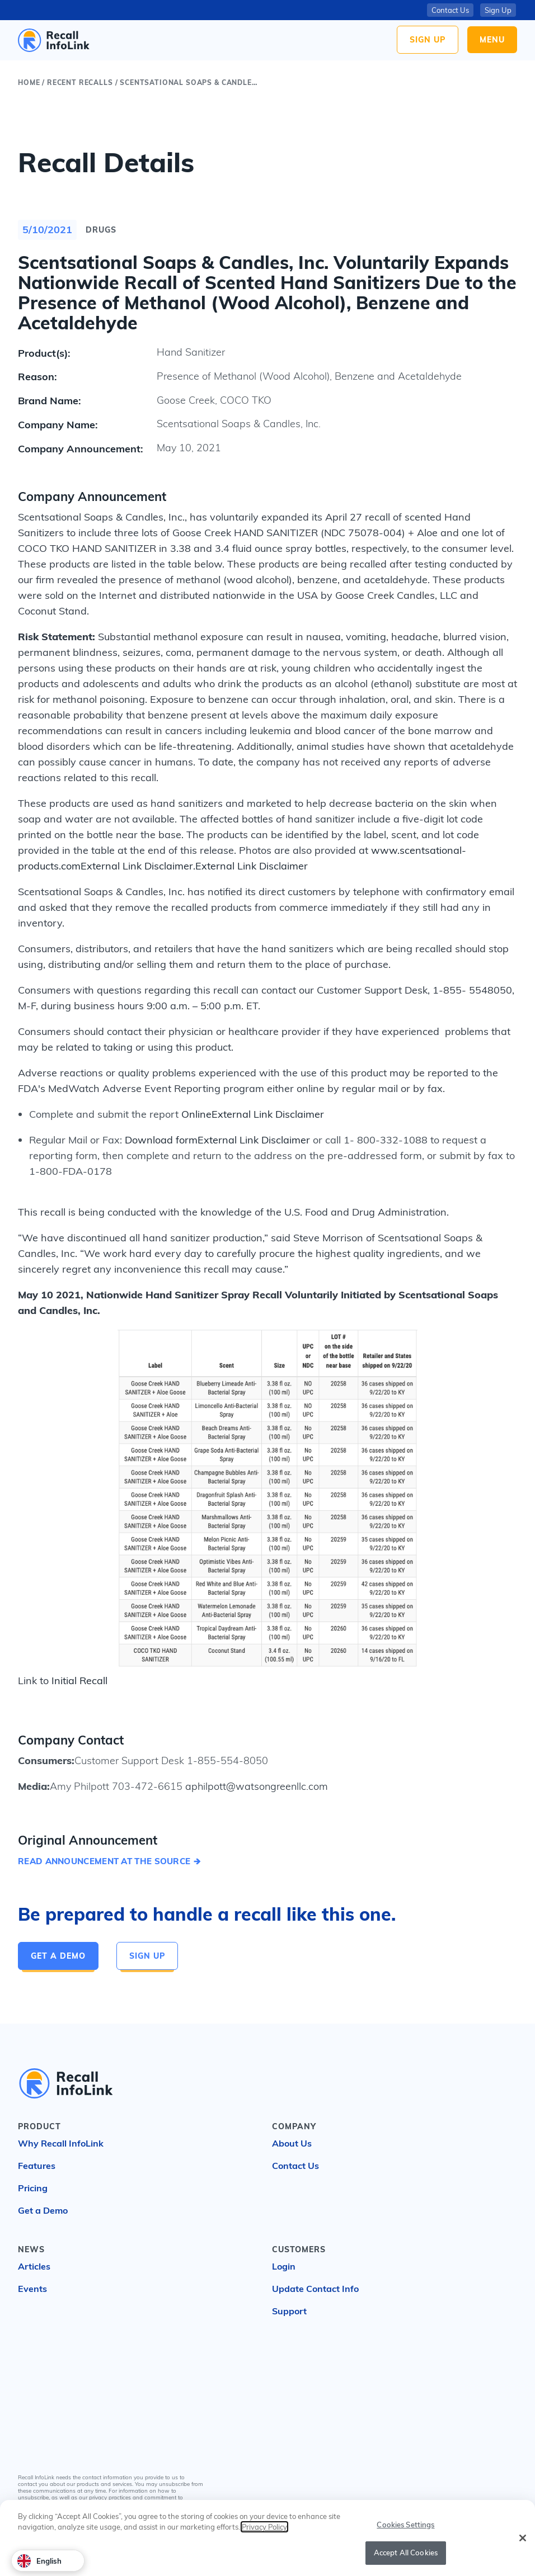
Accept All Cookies (406, 2553)
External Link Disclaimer (137, 865)
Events (32, 2288)
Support (289, 2311)
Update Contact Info (315, 2288)
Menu (492, 40)
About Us (292, 2143)
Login (283, 2266)
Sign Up (427, 40)
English (39, 2561)
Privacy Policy (264, 2527)
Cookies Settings (405, 2525)
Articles (34, 2266)
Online (196, 1114)
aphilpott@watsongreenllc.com (255, 1786)
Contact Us (450, 10)
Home (29, 82)
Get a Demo (58, 1956)
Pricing (33, 2188)
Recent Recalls (80, 82)
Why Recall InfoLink (61, 2143)
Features (36, 2165)
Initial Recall (79, 1680)
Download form (161, 1139)
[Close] (522, 2539)
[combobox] (48, 2561)
